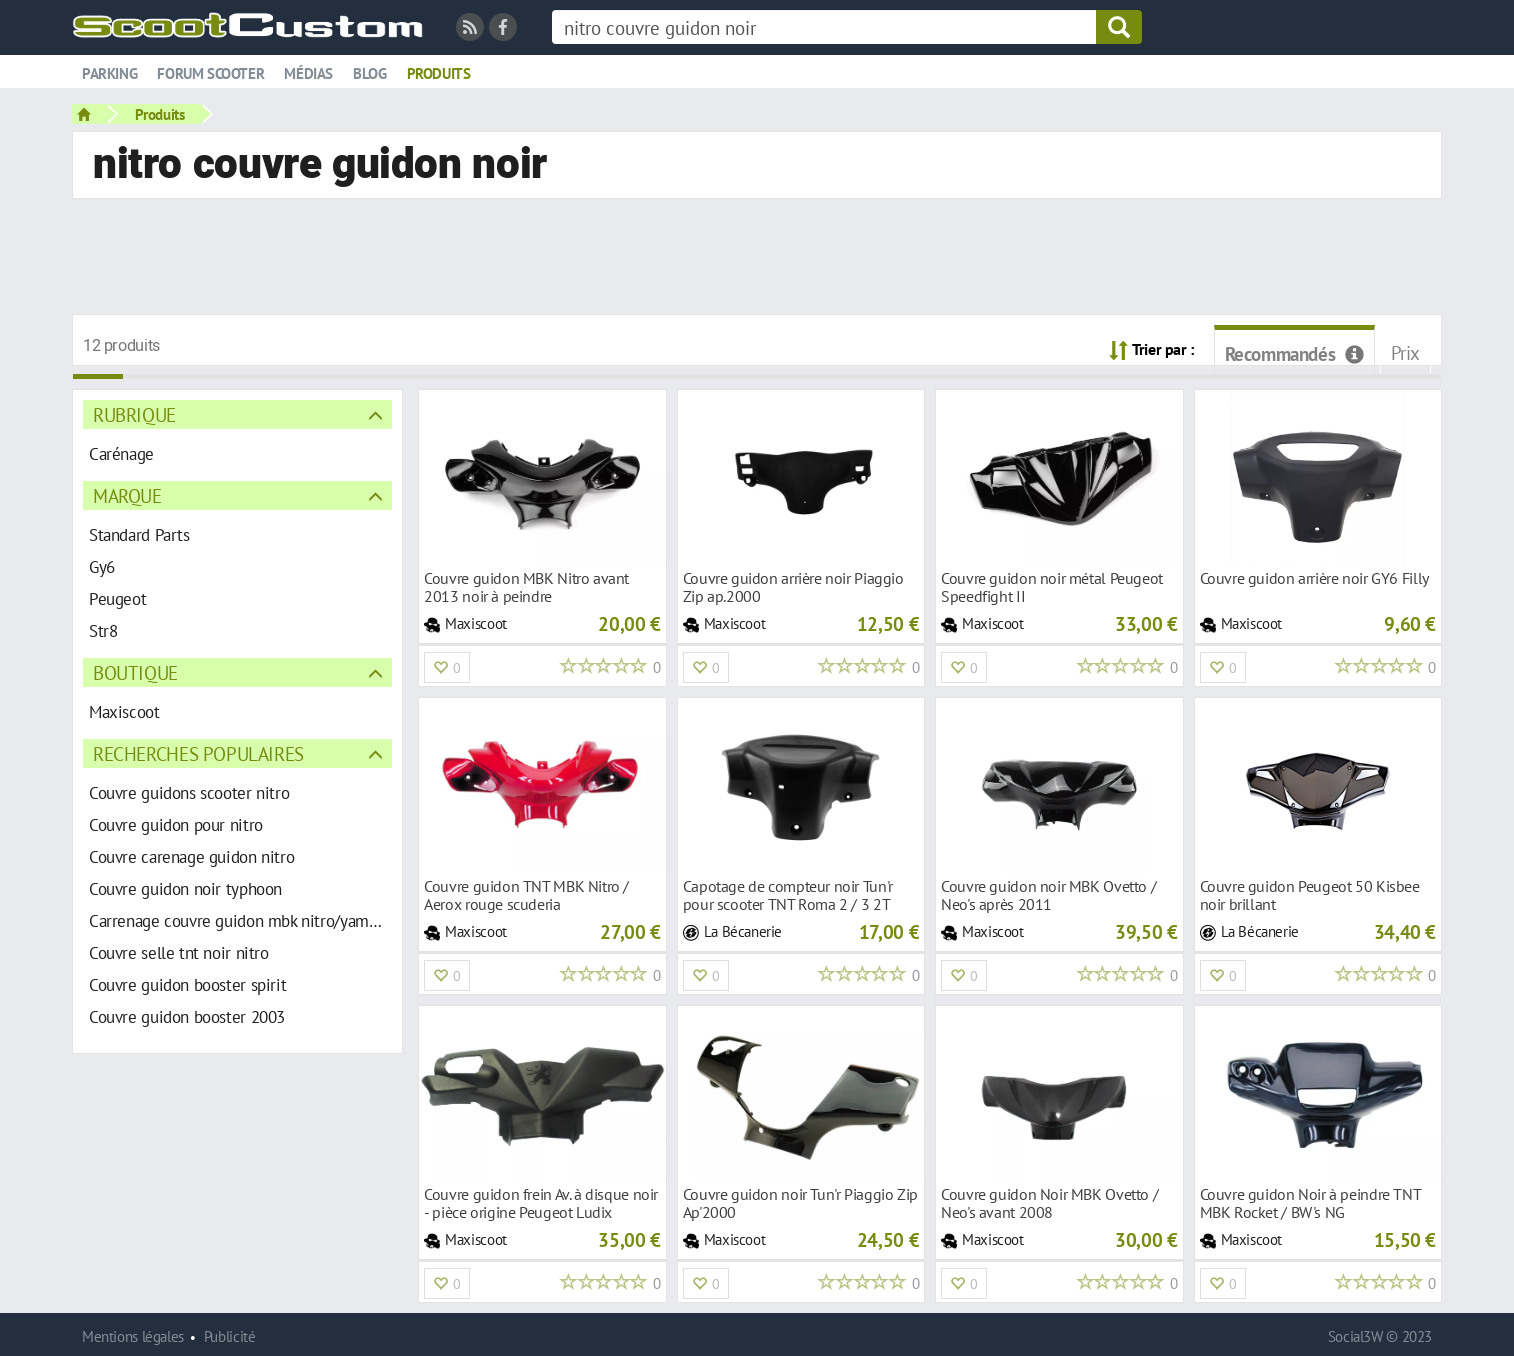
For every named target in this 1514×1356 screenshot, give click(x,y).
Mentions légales (133, 1336)
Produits (439, 73)
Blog (369, 73)
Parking (109, 73)
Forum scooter (210, 73)
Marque (127, 495)
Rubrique (134, 414)
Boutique (135, 672)
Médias (308, 73)
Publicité (230, 1336)
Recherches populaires (198, 753)
